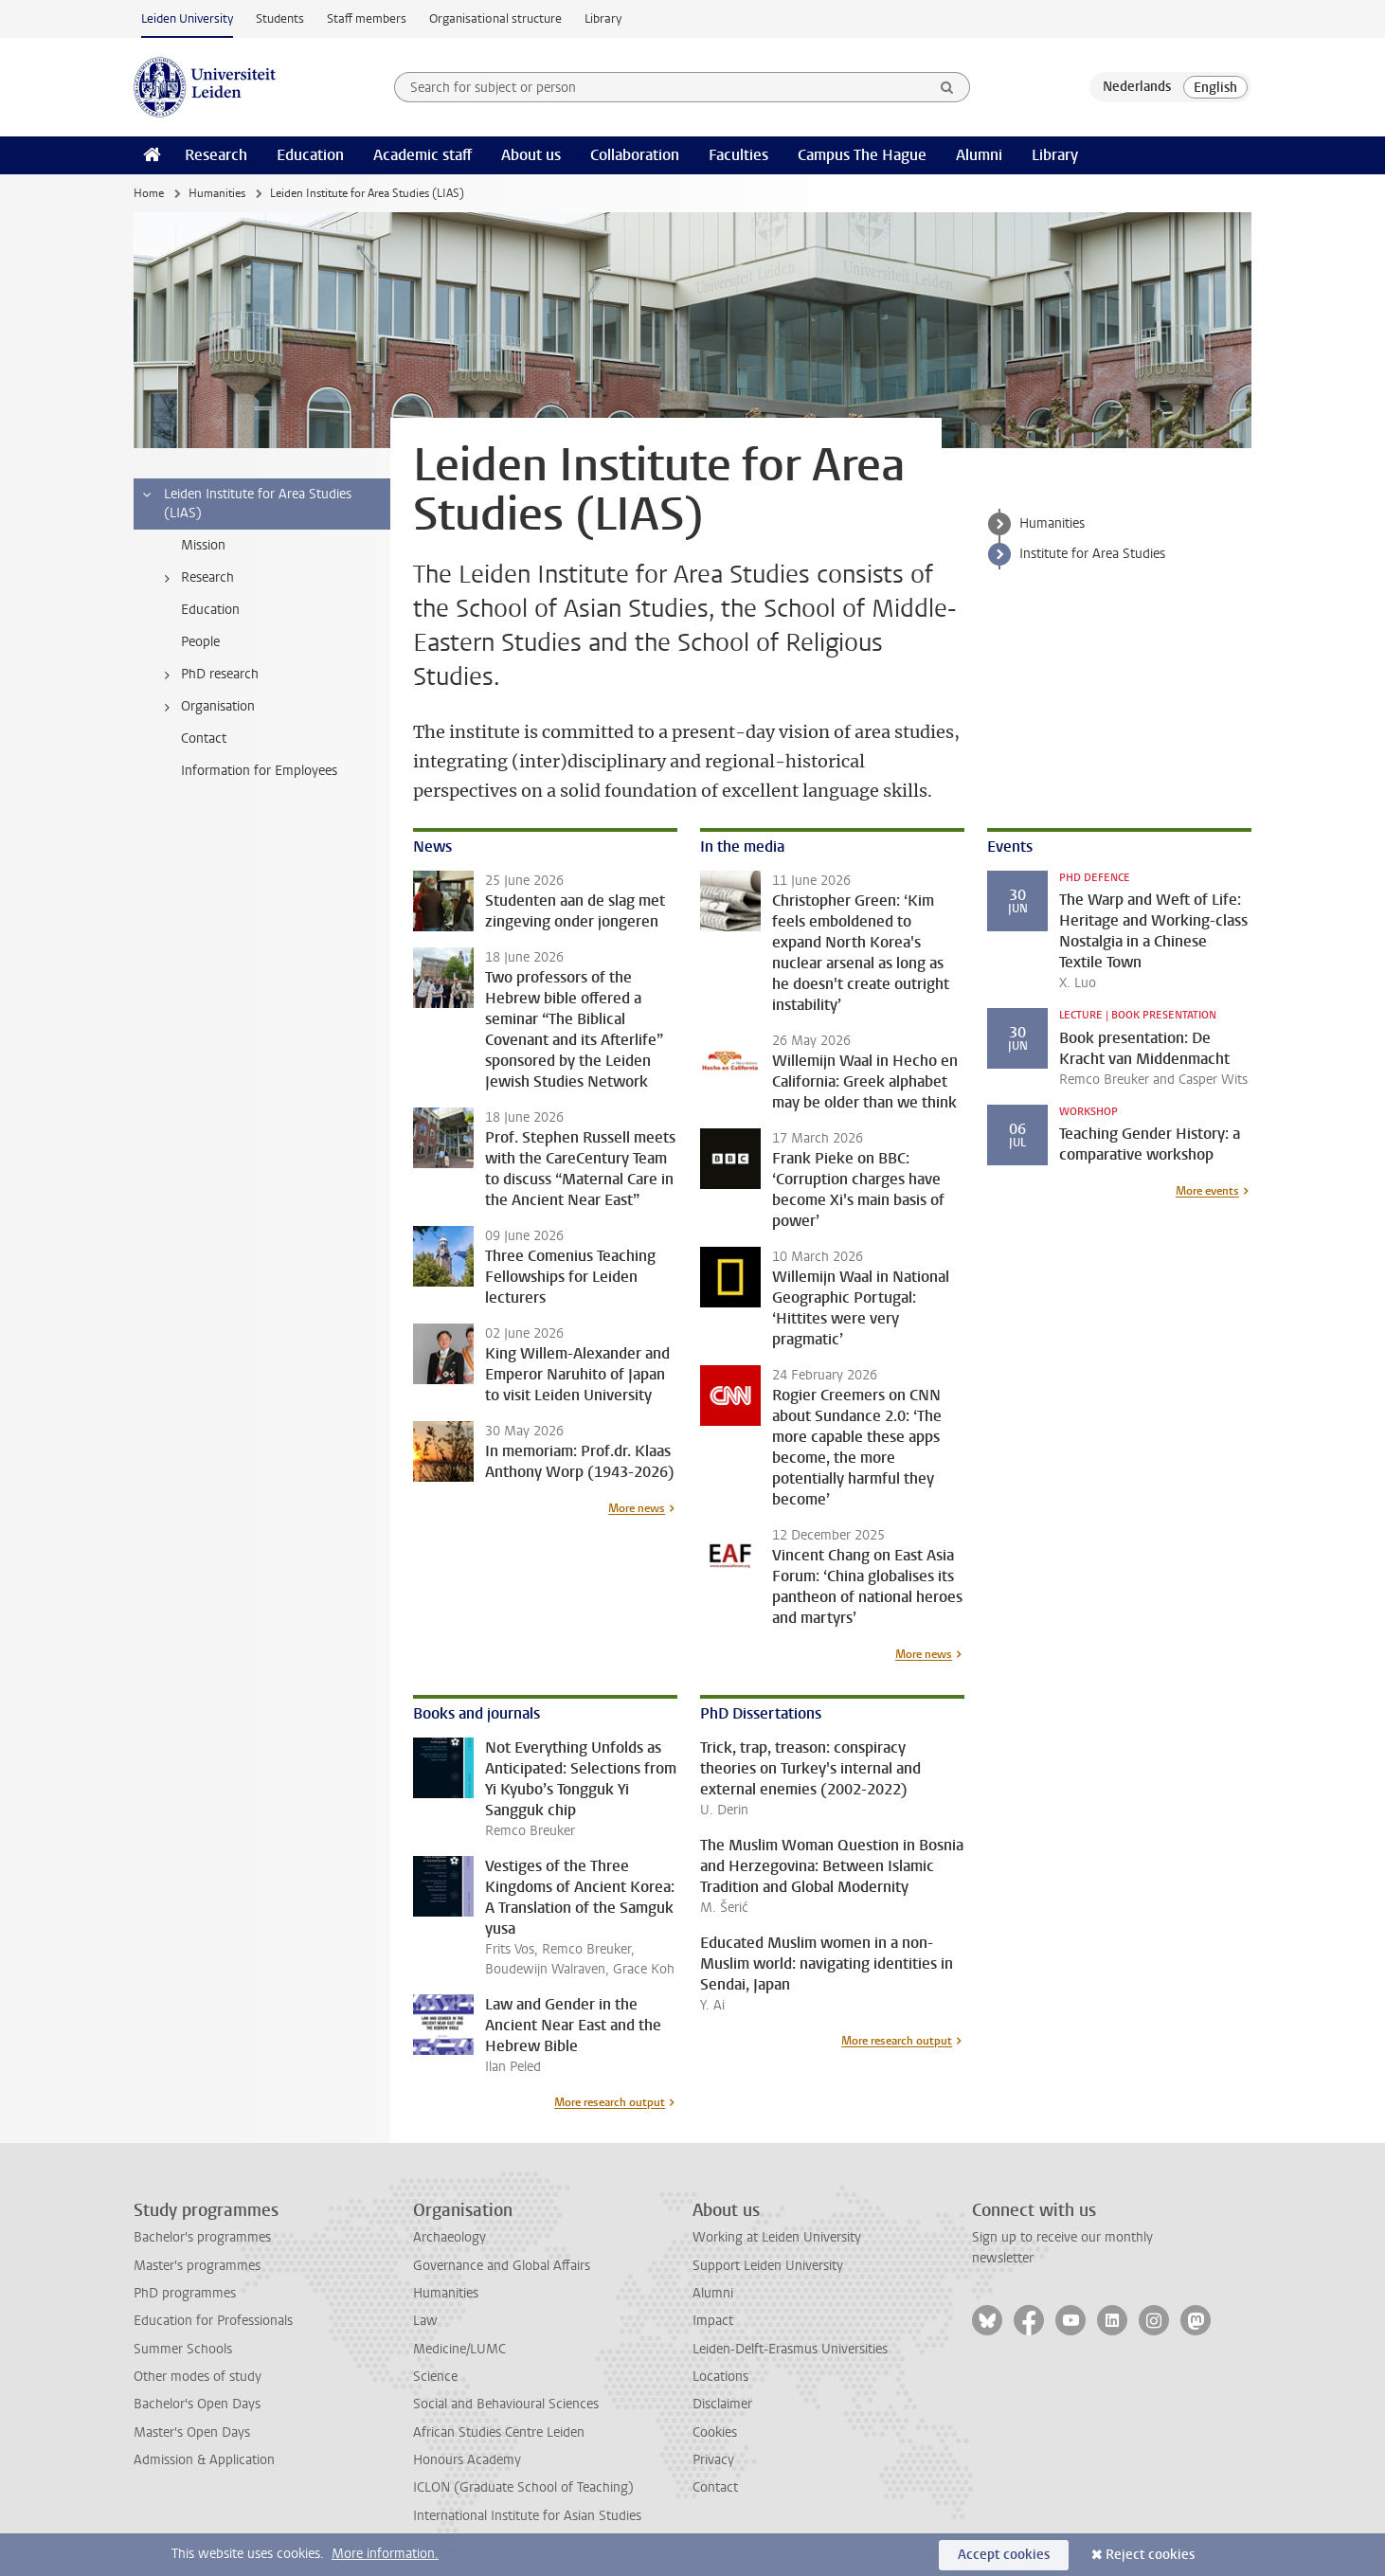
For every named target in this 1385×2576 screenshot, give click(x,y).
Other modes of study (197, 2377)
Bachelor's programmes (202, 2237)
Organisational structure (495, 18)
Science (435, 2377)
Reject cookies (1150, 2555)
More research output (609, 2102)
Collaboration (634, 155)
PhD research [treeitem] (208, 674)
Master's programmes (197, 2266)
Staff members (366, 18)
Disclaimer (722, 2404)
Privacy (713, 2460)
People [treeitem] (200, 642)
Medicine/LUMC (459, 2349)
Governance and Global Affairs (501, 2266)
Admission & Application (204, 2460)
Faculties (738, 155)
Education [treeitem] (210, 610)
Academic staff (422, 155)
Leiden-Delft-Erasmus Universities (790, 2349)
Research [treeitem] (195, 577)
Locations (720, 2377)
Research (216, 155)
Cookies (714, 2432)
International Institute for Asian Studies (527, 2516)
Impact (712, 2321)
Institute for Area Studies (1092, 554)
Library (603, 18)
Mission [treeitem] (203, 545)
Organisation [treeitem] (206, 706)
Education (310, 155)
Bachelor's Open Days (197, 2404)
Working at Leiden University (776, 2237)
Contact (715, 2487)
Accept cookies (1004, 2555)
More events (1207, 1190)
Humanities (217, 193)
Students (280, 18)
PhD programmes (185, 2293)
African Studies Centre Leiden (499, 2432)
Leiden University (187, 18)
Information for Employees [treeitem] (259, 771)
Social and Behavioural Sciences (506, 2404)
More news (636, 1508)
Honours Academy (467, 2460)
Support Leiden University (767, 2266)
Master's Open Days (192, 2432)
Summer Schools (183, 2349)
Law (425, 2321)
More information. (385, 2554)
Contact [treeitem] (203, 739)
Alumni (979, 155)
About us (531, 155)
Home (149, 193)
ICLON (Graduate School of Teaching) (523, 2487)
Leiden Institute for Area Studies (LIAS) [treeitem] (245, 503)
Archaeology (449, 2237)
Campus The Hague (862, 155)
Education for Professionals (213, 2321)
